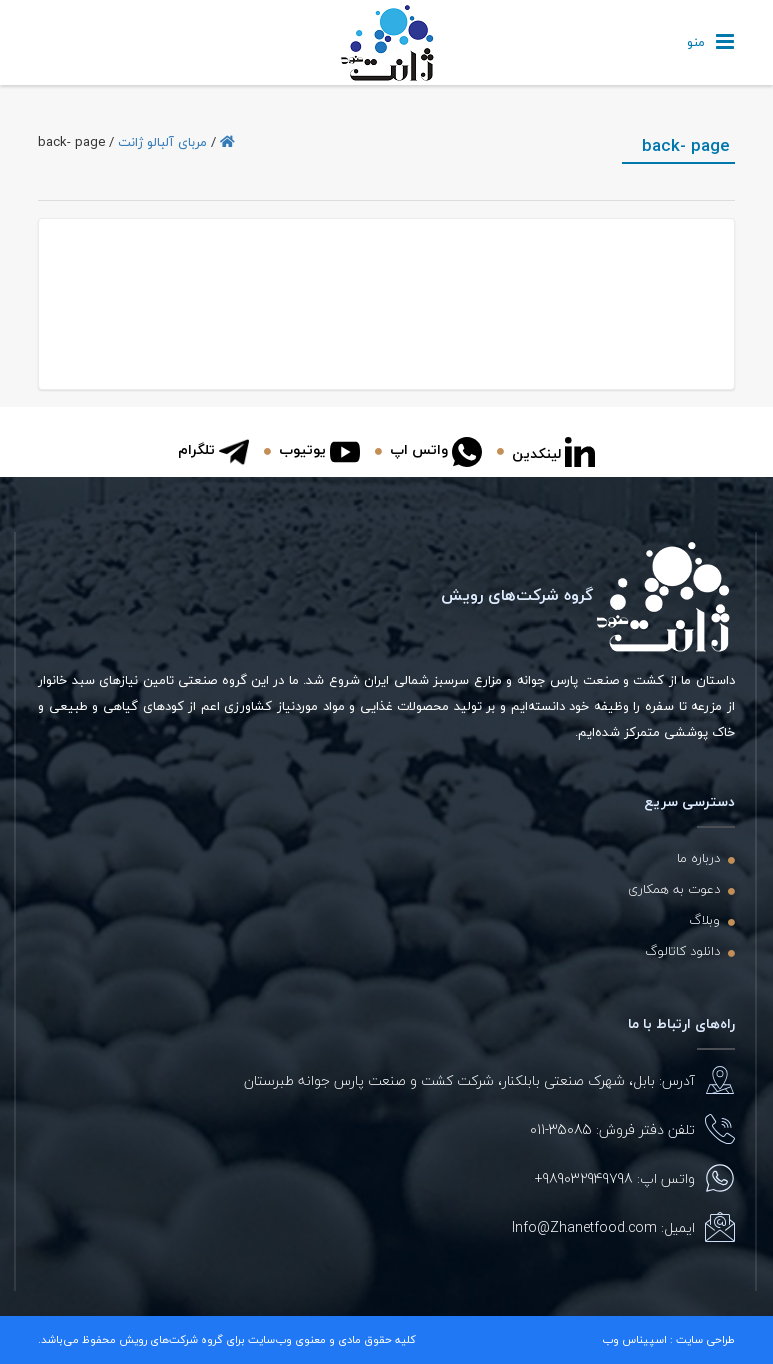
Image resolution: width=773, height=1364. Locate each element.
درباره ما (698, 858)
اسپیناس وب (634, 1339)
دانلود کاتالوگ (682, 951)
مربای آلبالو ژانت (162, 142)
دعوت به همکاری (674, 889)
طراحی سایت (705, 1339)
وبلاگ (704, 920)
